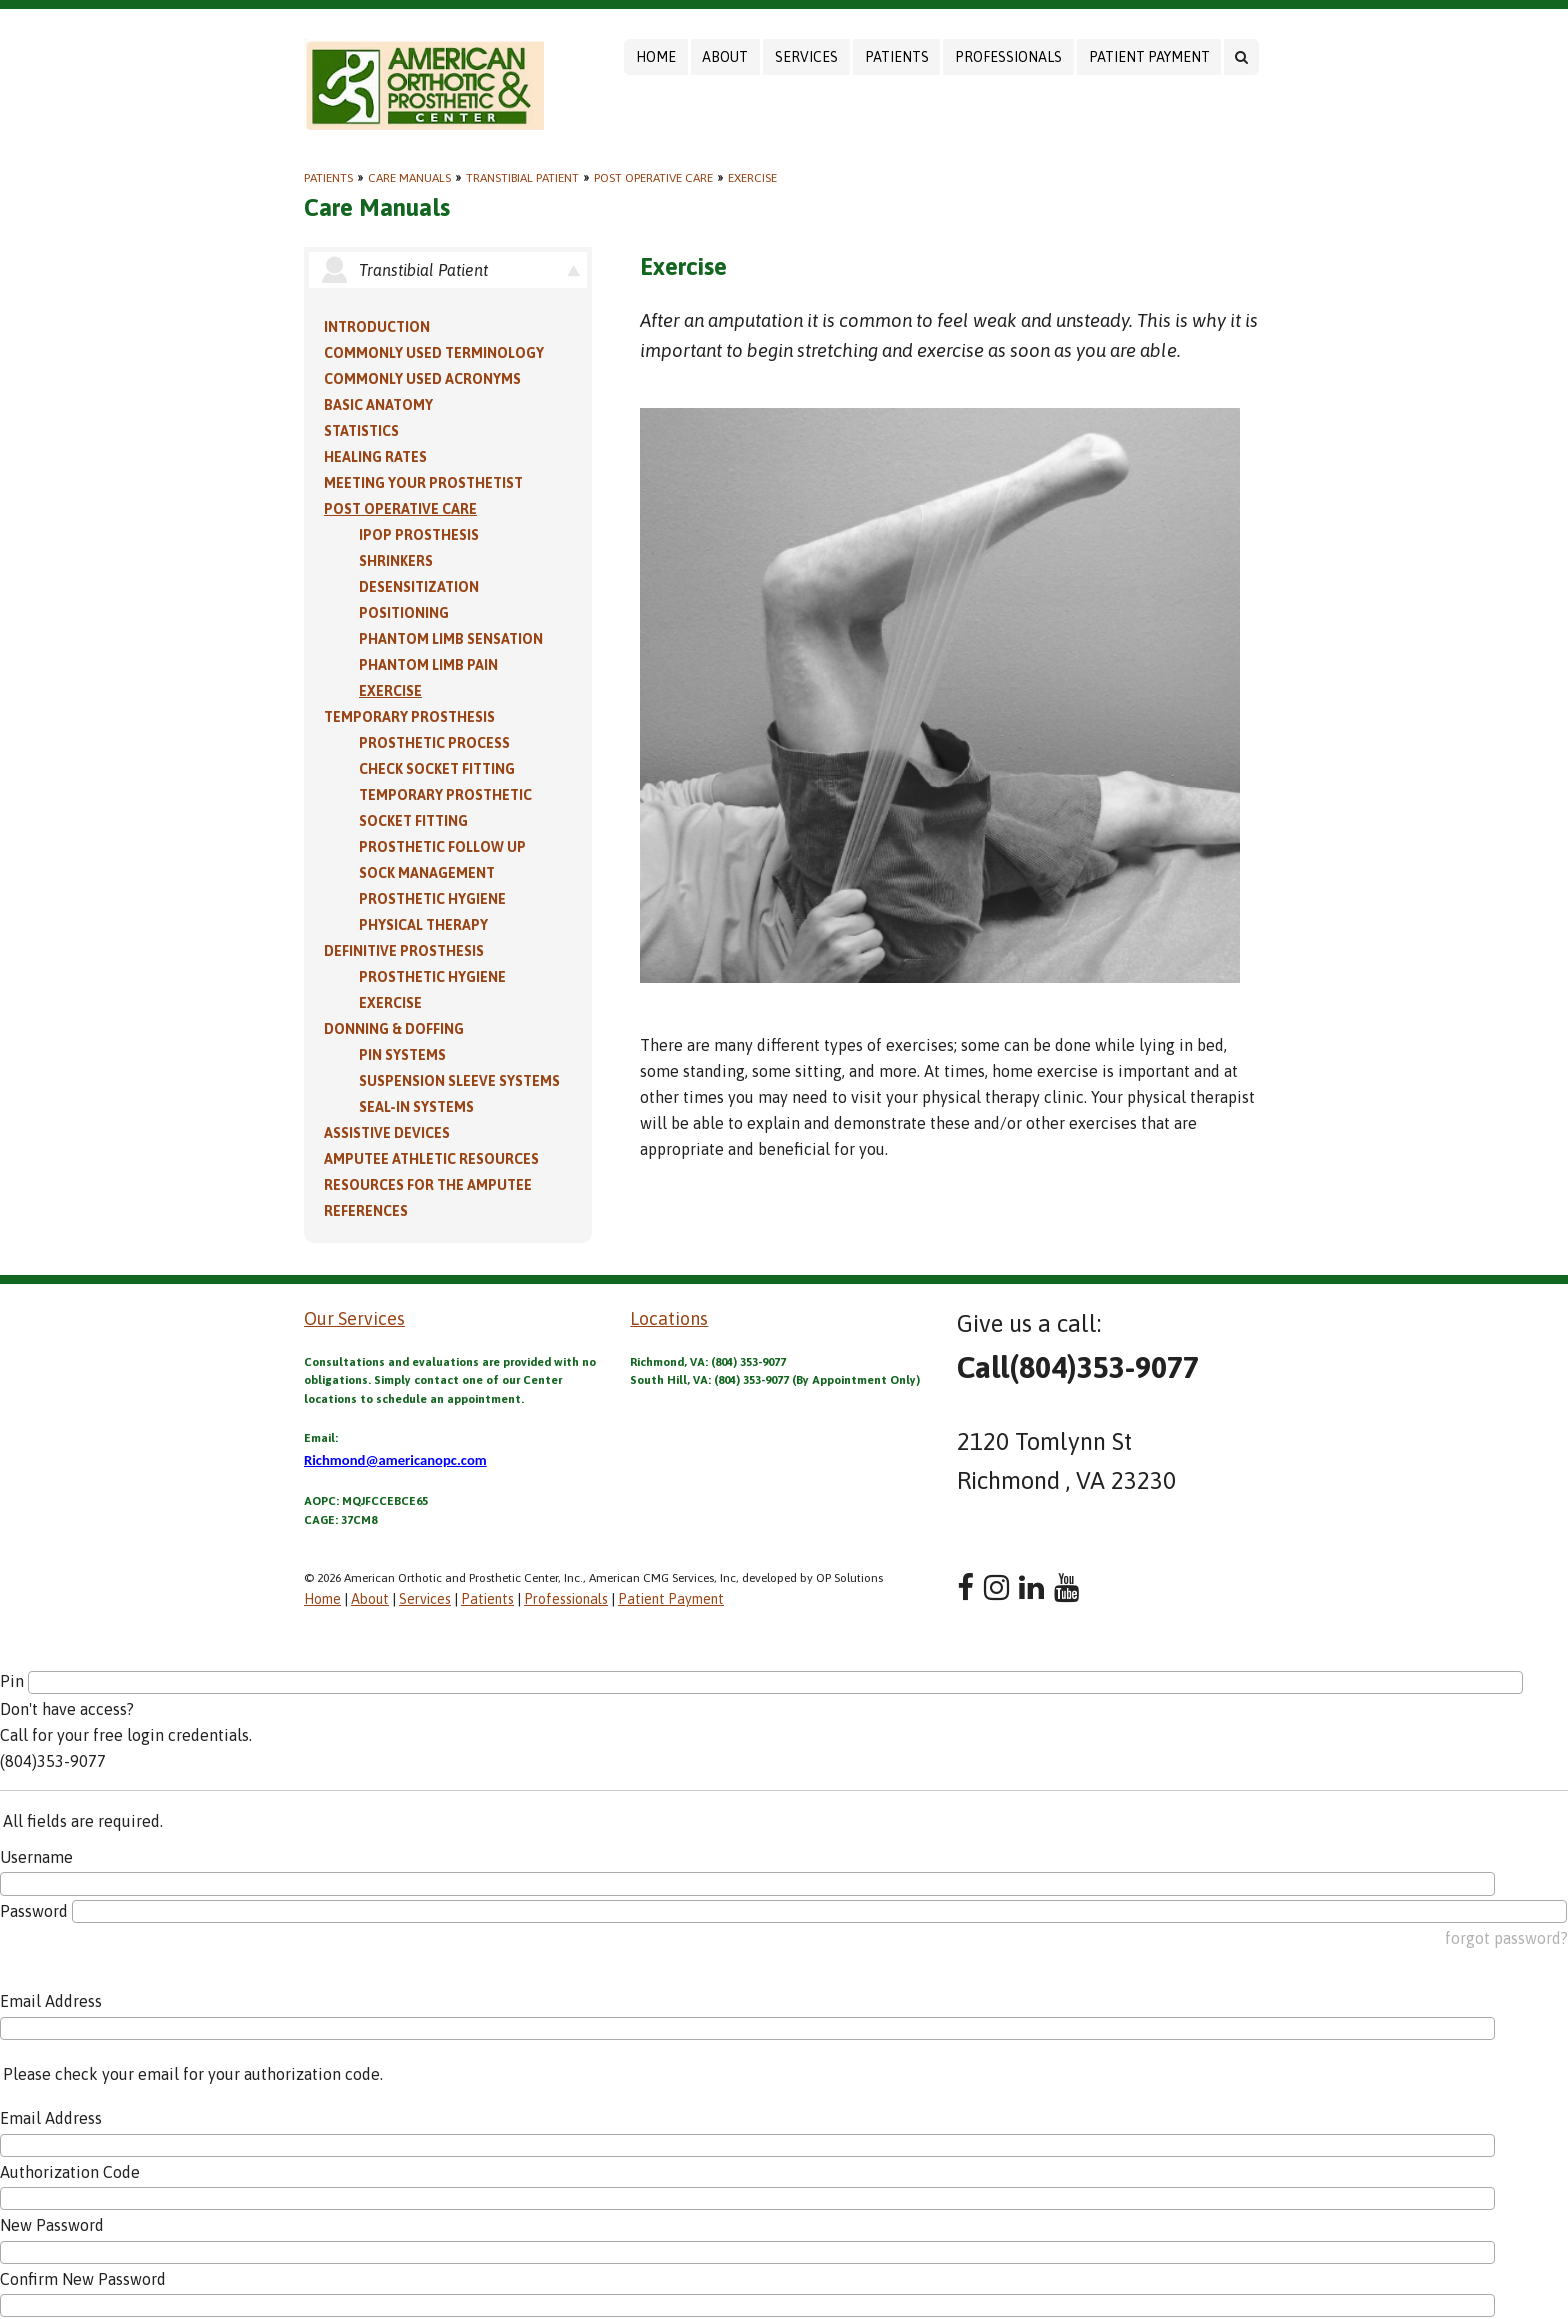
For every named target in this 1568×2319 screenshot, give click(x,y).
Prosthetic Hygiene (432, 899)
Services (806, 57)
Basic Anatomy (378, 405)
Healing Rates (375, 457)
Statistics (361, 431)
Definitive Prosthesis (404, 951)
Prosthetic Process (434, 743)
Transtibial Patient (522, 178)
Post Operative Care (653, 178)
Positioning (404, 613)
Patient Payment (1149, 57)
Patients (897, 57)
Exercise (752, 178)
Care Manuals (409, 178)
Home (656, 57)
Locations (669, 1318)
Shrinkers (396, 561)
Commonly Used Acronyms (422, 379)
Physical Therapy (423, 925)
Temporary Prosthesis (409, 717)
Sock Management (427, 873)
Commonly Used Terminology (434, 353)
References (366, 1211)
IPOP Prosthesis (419, 535)
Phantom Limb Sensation (451, 639)
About (725, 57)
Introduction (377, 327)
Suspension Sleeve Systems (459, 1081)
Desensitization (419, 587)
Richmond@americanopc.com (395, 1460)
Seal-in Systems (416, 1107)
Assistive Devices (387, 1133)
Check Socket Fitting (437, 769)
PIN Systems (402, 1055)
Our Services (354, 1318)
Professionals (1008, 57)
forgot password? (1506, 1938)
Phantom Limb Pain (428, 665)
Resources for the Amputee (428, 1185)
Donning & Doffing (394, 1029)
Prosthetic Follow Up (442, 847)
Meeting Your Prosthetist (423, 483)
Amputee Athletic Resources (431, 1159)
